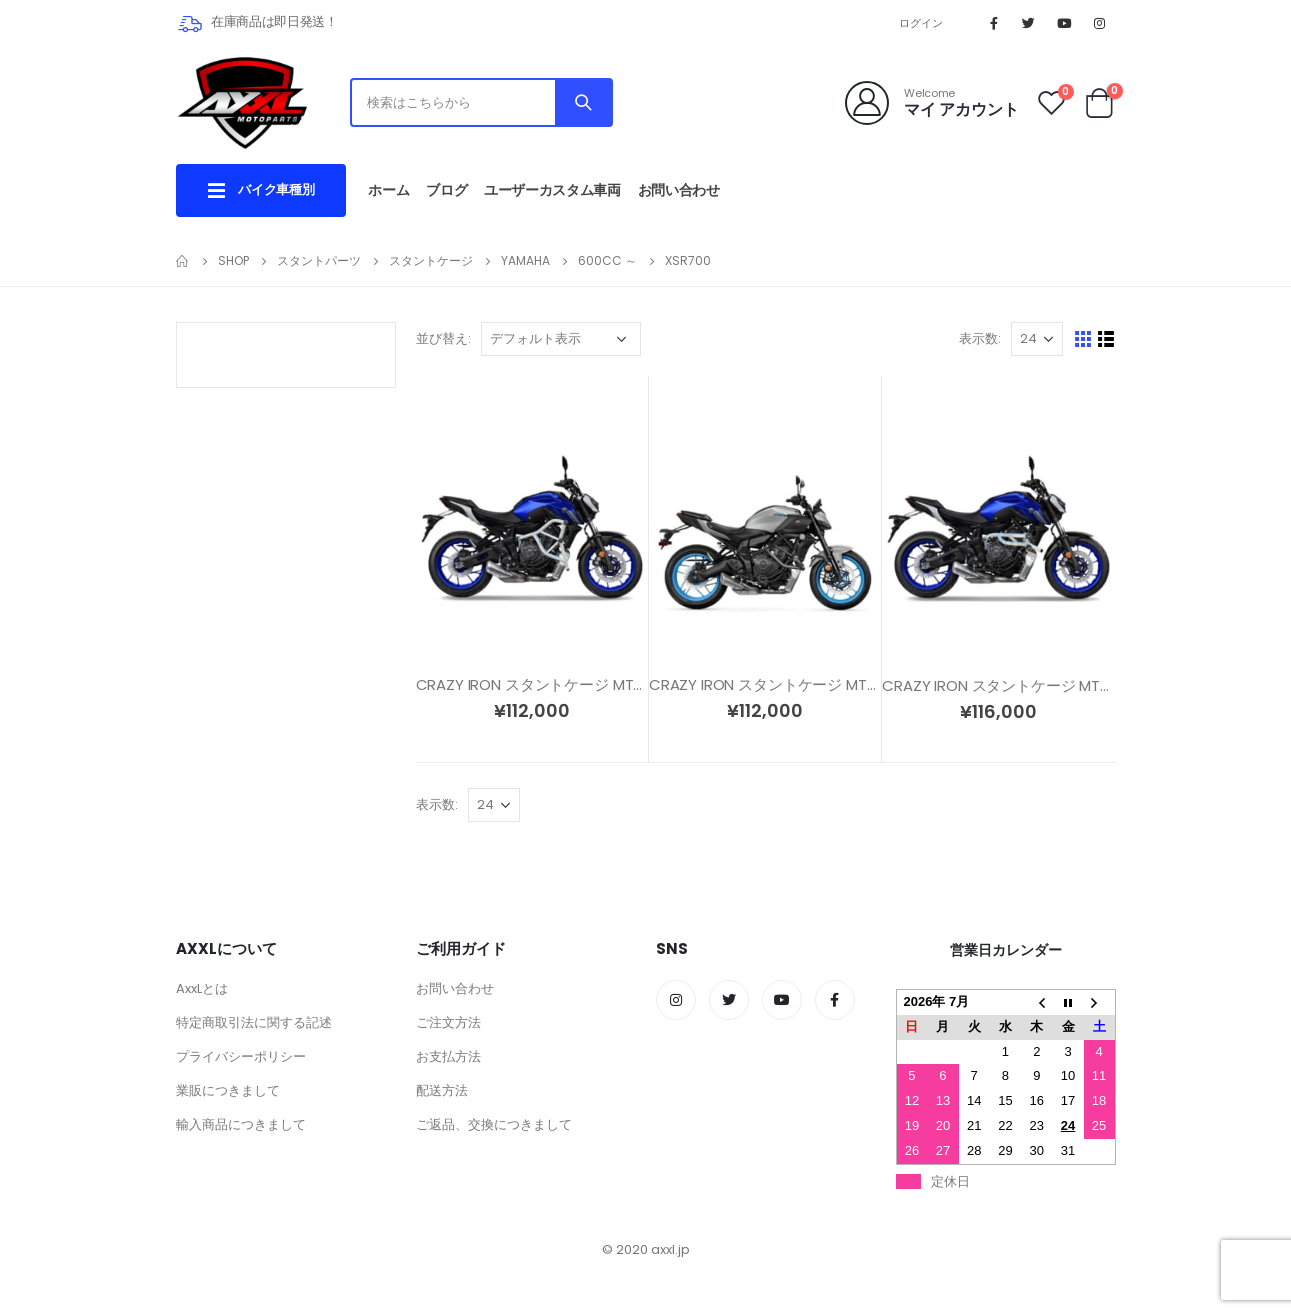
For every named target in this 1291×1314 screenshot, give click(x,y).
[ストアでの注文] (561, 339)
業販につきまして (228, 1090)
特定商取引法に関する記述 (254, 1022)
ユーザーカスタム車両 (552, 190)
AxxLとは (202, 988)
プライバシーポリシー (241, 1056)
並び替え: (443, 338)
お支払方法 (448, 1056)
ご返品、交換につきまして (494, 1124)
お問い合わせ (679, 190)
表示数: (980, 338)
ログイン (921, 23)
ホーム (388, 190)
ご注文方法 (448, 1022)
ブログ (446, 190)
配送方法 (442, 1090)
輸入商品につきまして (241, 1124)
